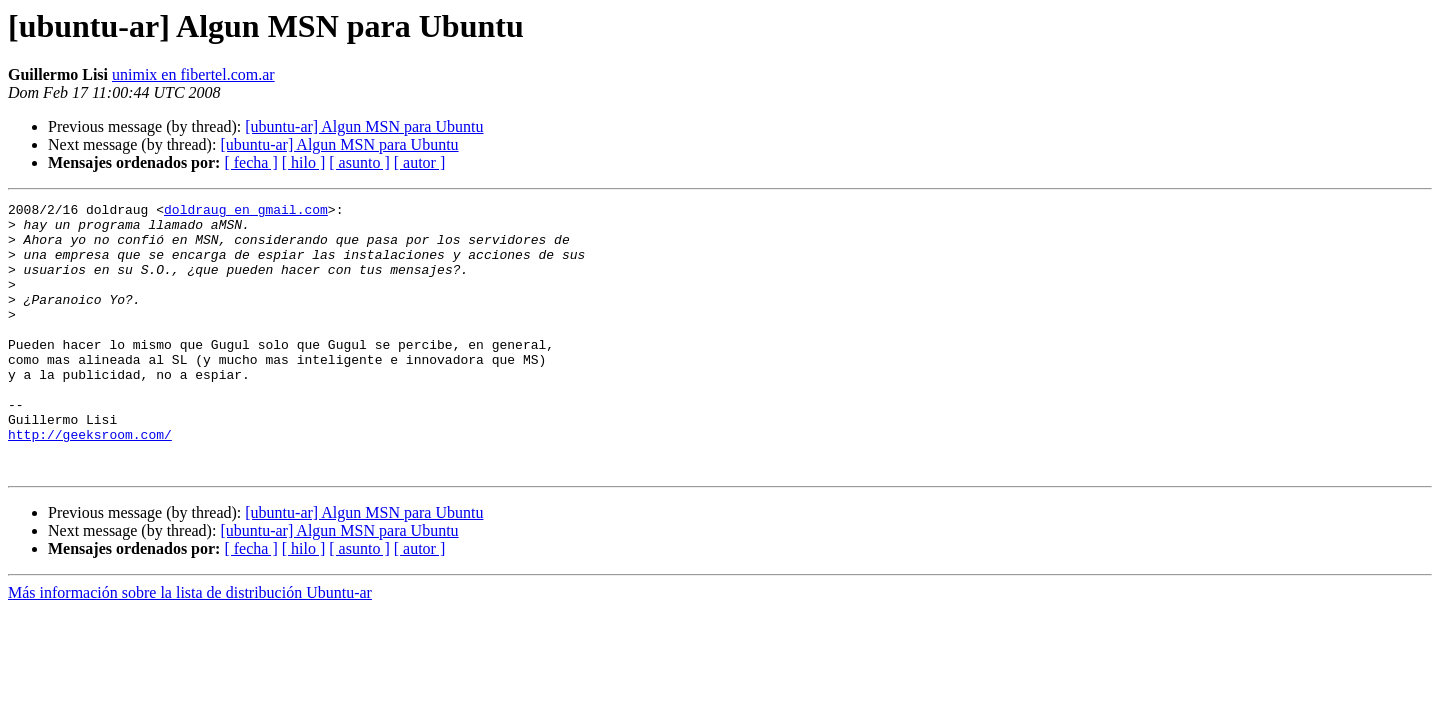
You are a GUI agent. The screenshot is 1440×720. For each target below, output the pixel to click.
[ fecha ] (250, 162)
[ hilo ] (304, 162)
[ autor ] (420, 162)
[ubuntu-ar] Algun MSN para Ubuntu (364, 126)
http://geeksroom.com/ (90, 482)
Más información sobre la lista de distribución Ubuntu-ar (190, 646)
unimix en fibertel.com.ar (193, 74)
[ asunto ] (359, 162)
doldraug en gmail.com (246, 212)
